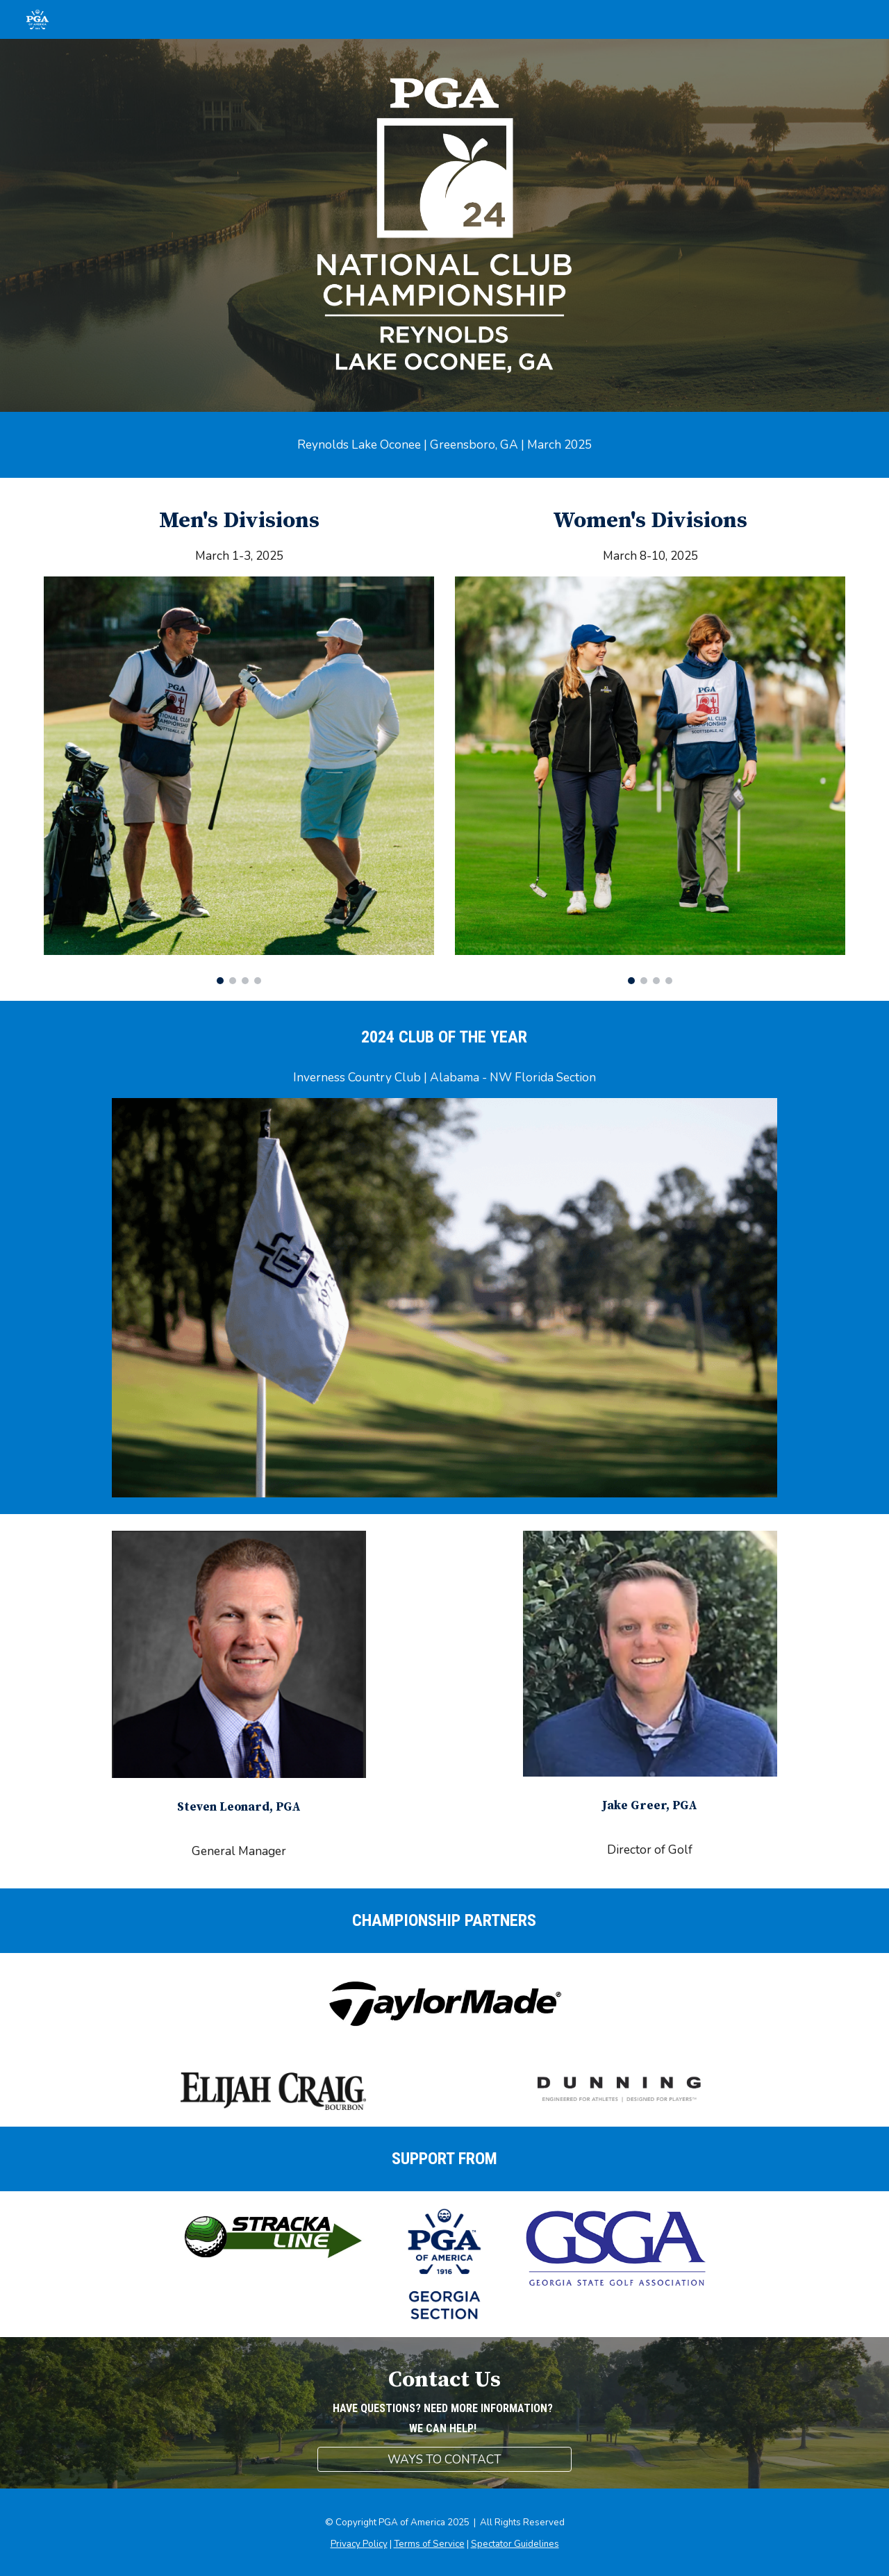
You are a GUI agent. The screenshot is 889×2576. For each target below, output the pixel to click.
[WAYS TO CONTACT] (444, 2458)
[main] (444, 445)
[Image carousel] (239, 780)
